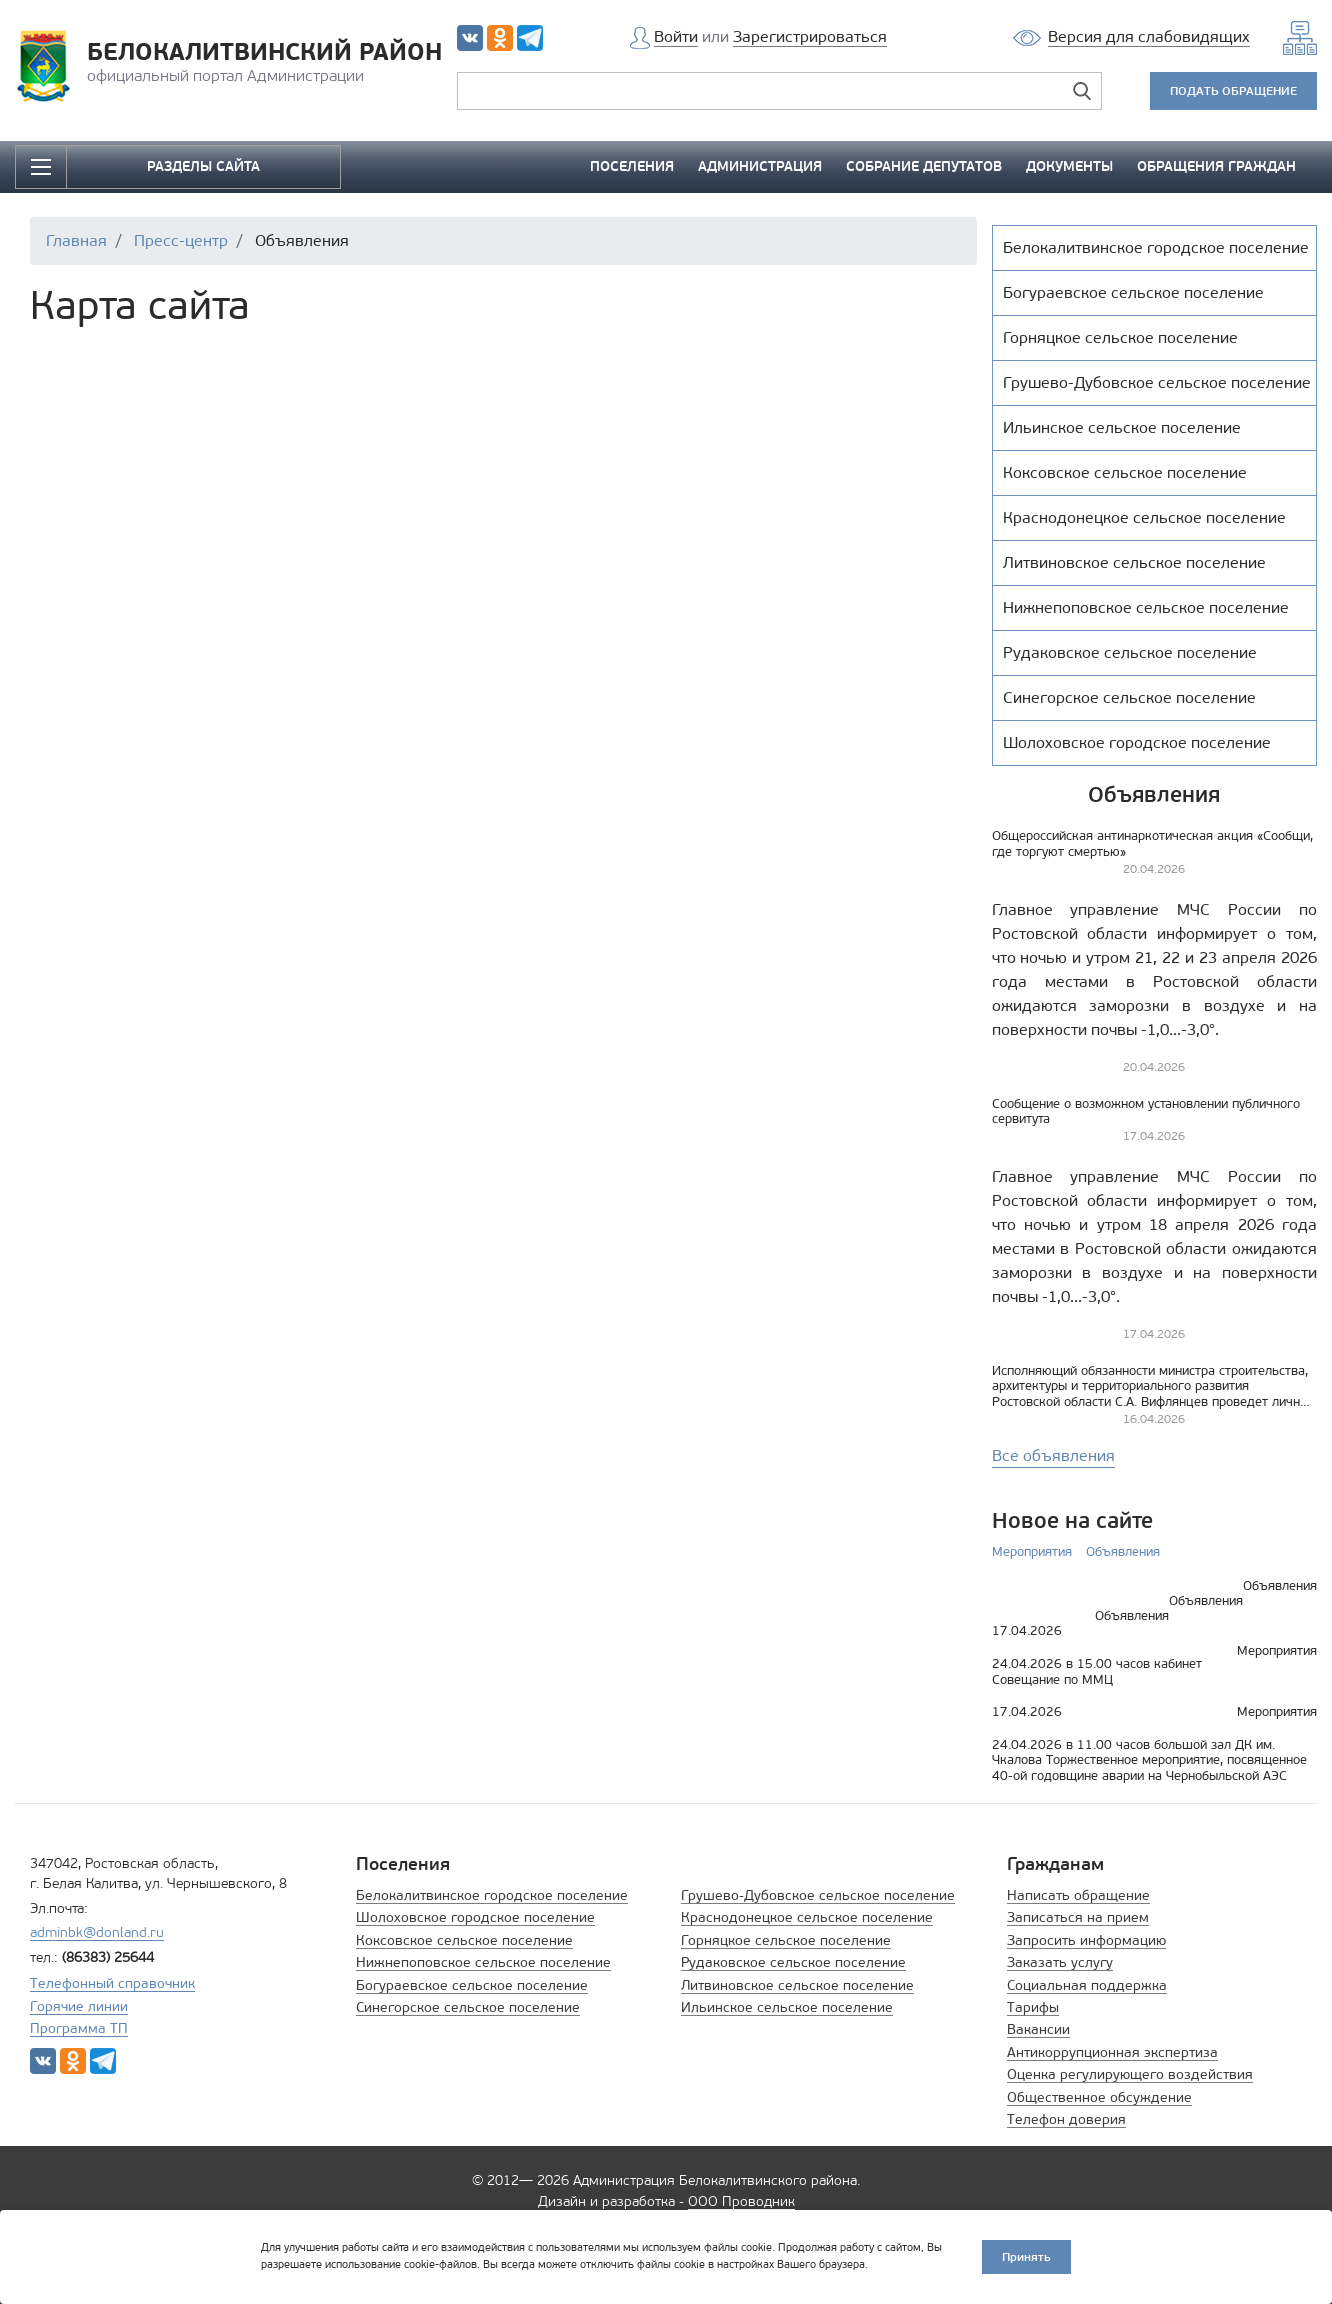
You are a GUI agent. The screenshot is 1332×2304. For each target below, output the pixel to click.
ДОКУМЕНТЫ (1069, 166)
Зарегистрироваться (810, 36)
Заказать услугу (1060, 1962)
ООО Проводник (741, 2201)
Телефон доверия (1066, 2119)
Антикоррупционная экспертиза (1112, 2052)
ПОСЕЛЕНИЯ (632, 166)
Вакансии (1038, 2029)
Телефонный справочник (112, 1983)
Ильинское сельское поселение (787, 2007)
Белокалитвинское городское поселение (492, 1895)
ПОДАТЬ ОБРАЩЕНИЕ (1233, 90)
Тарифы (1033, 2007)
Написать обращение (1078, 1895)
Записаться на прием (1078, 1917)
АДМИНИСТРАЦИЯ (760, 166)
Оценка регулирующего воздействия (1130, 2074)
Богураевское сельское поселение (472, 1985)
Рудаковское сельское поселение (793, 1962)
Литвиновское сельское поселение (797, 1985)
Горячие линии (79, 2006)
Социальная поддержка (1087, 1985)
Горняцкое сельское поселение (786, 1940)
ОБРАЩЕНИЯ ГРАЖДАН (1216, 166)
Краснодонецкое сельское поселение (807, 1917)
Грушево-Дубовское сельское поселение (818, 1895)
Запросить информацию (1086, 1940)
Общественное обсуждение (1099, 2097)
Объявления (1123, 1551)
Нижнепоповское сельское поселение (483, 1962)
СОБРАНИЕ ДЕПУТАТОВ (924, 166)
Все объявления (1053, 1455)
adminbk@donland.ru (97, 1932)
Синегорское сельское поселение (468, 2007)
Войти (676, 36)
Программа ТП (79, 2028)
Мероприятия (1032, 1551)
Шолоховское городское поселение (475, 1917)
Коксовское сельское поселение (464, 1940)
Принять (1026, 2256)
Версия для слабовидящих (1149, 36)
